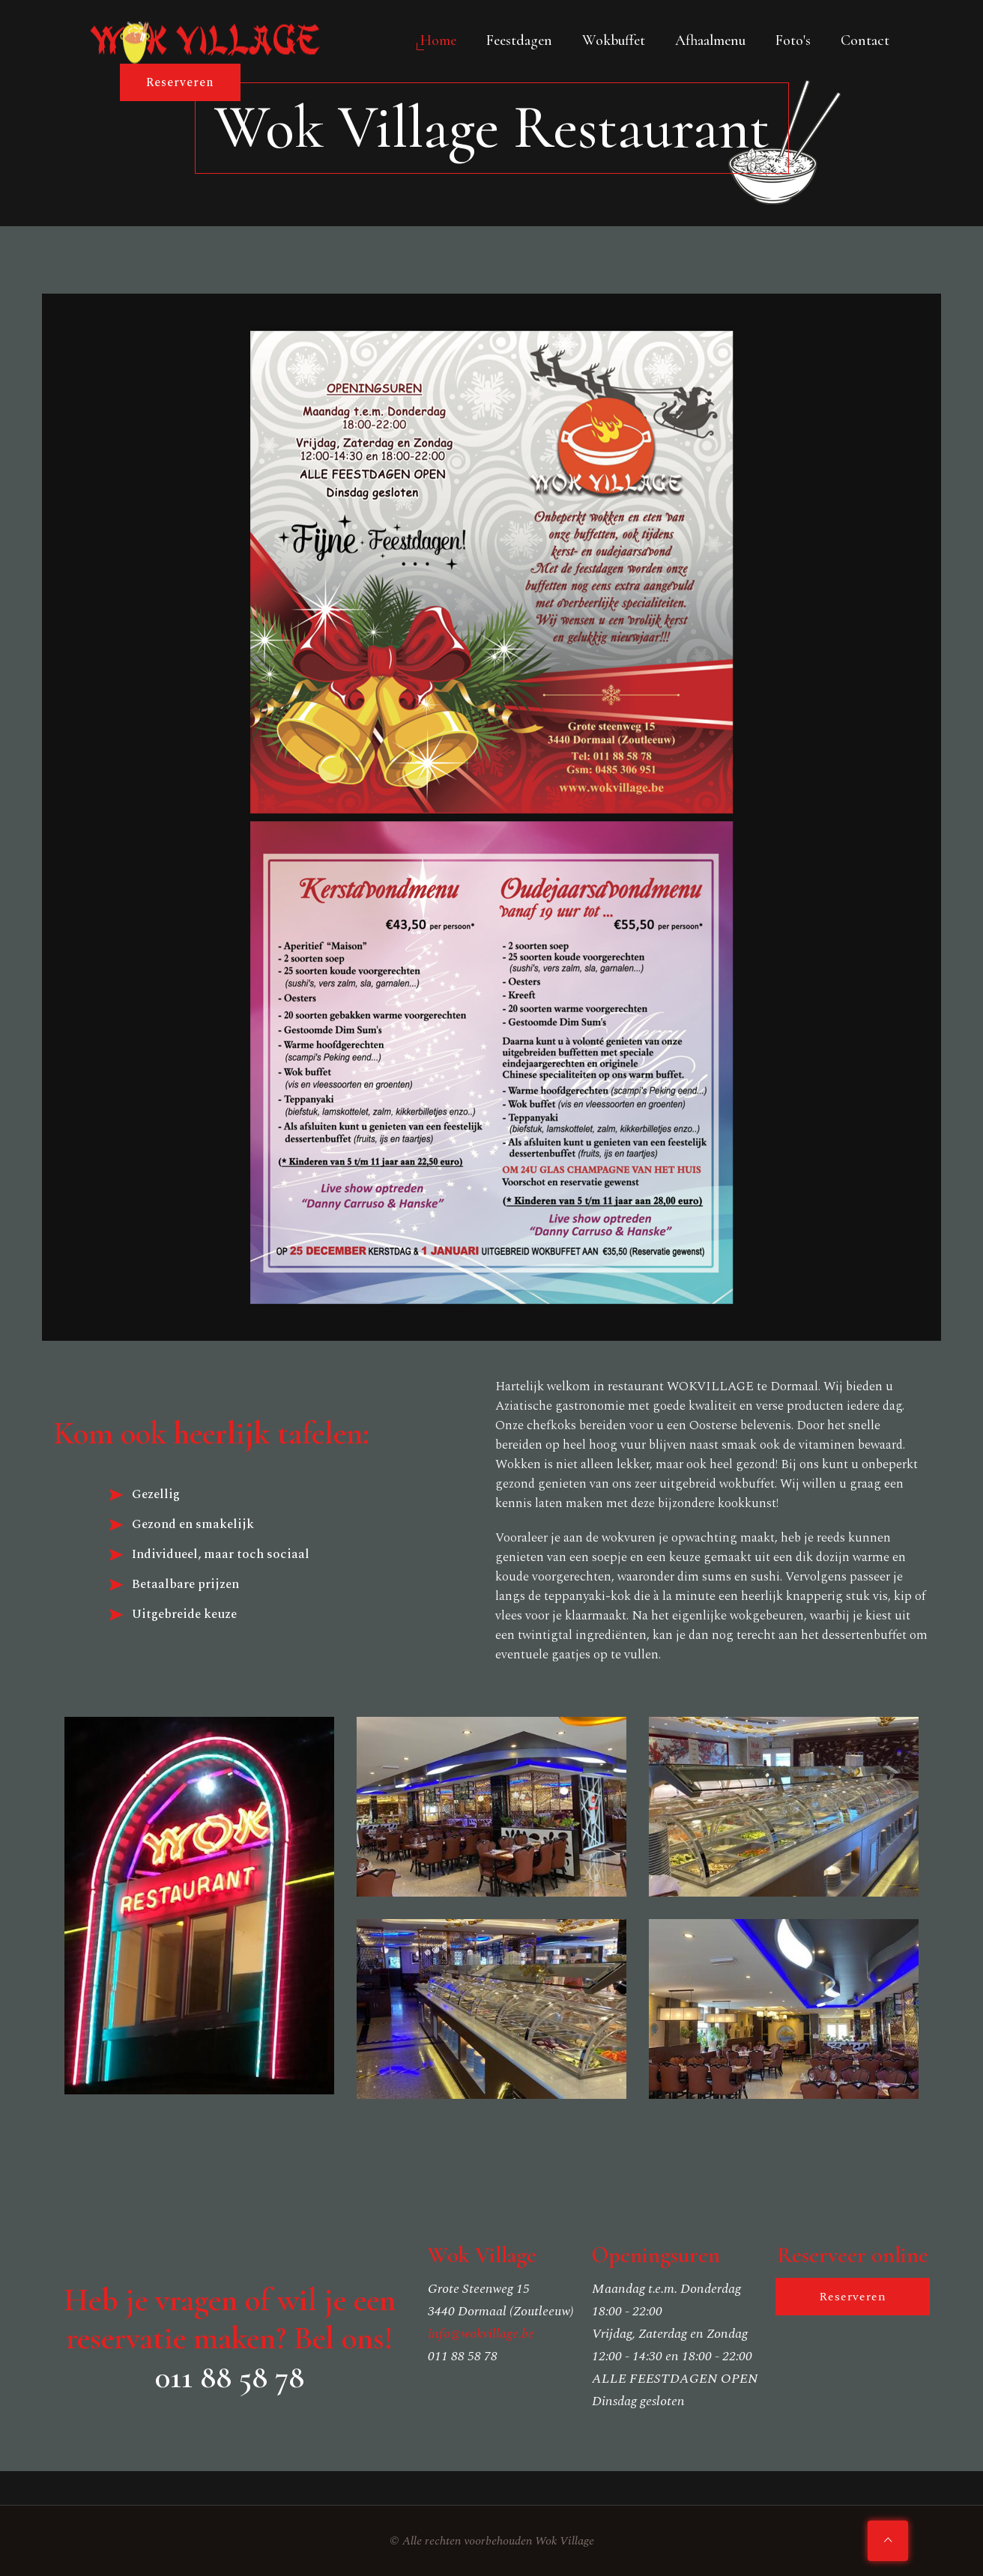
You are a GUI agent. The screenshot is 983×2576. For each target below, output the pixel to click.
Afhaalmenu (710, 40)
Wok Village (564, 2541)
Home (438, 40)
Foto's (793, 40)
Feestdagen (519, 40)
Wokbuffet (613, 40)
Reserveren (180, 82)
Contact (865, 40)
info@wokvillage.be (481, 2334)
